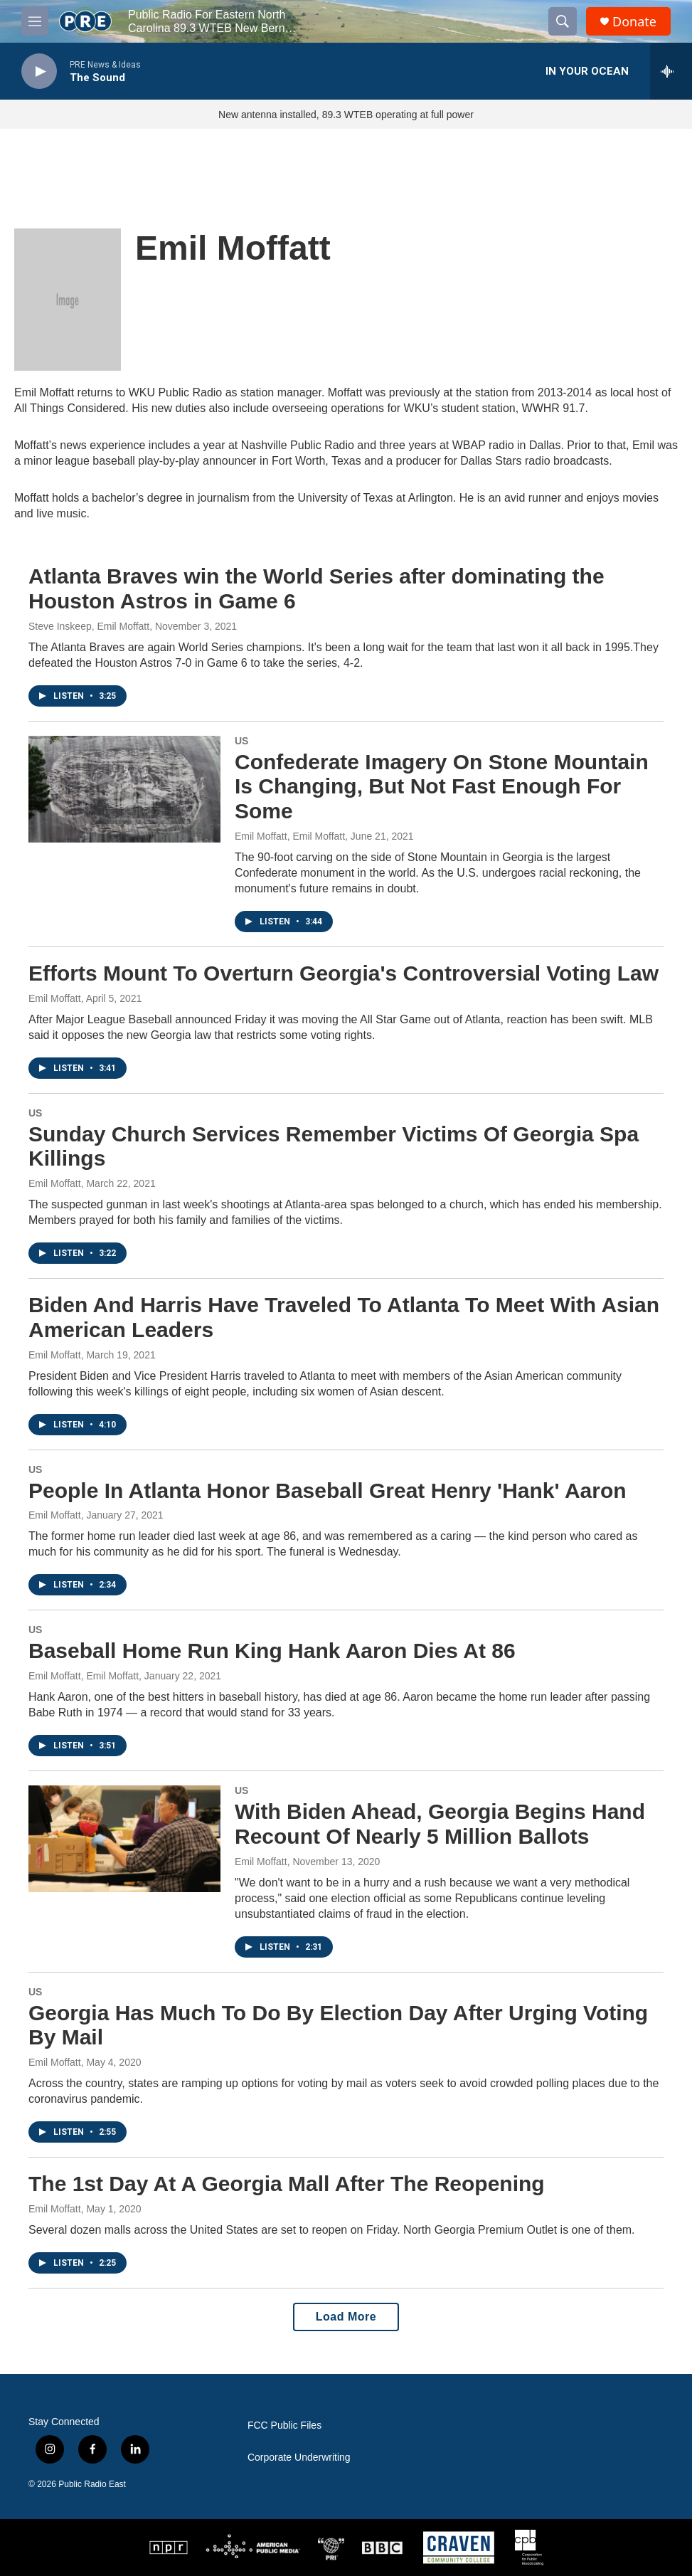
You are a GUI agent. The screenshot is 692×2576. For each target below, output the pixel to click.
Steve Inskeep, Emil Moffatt (88, 626)
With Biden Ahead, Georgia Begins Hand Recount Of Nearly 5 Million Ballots (440, 1824)
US (241, 740)
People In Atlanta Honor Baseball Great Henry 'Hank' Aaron (327, 1490)
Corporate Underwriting (299, 2457)
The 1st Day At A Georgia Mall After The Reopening (286, 2183)
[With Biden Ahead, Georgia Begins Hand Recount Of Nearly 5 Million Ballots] (124, 1838)
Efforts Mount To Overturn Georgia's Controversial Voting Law (343, 973)
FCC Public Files (284, 2425)
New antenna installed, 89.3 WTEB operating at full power (346, 114)
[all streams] (671, 71)
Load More (346, 2317)
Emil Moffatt (54, 998)
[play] (39, 71)
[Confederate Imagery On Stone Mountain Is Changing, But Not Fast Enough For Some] (124, 789)
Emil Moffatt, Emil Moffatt (290, 836)
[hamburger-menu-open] (34, 21)
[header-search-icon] (562, 21)
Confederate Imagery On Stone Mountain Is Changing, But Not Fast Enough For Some (442, 786)
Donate (634, 21)
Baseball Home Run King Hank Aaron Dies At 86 (272, 1650)
